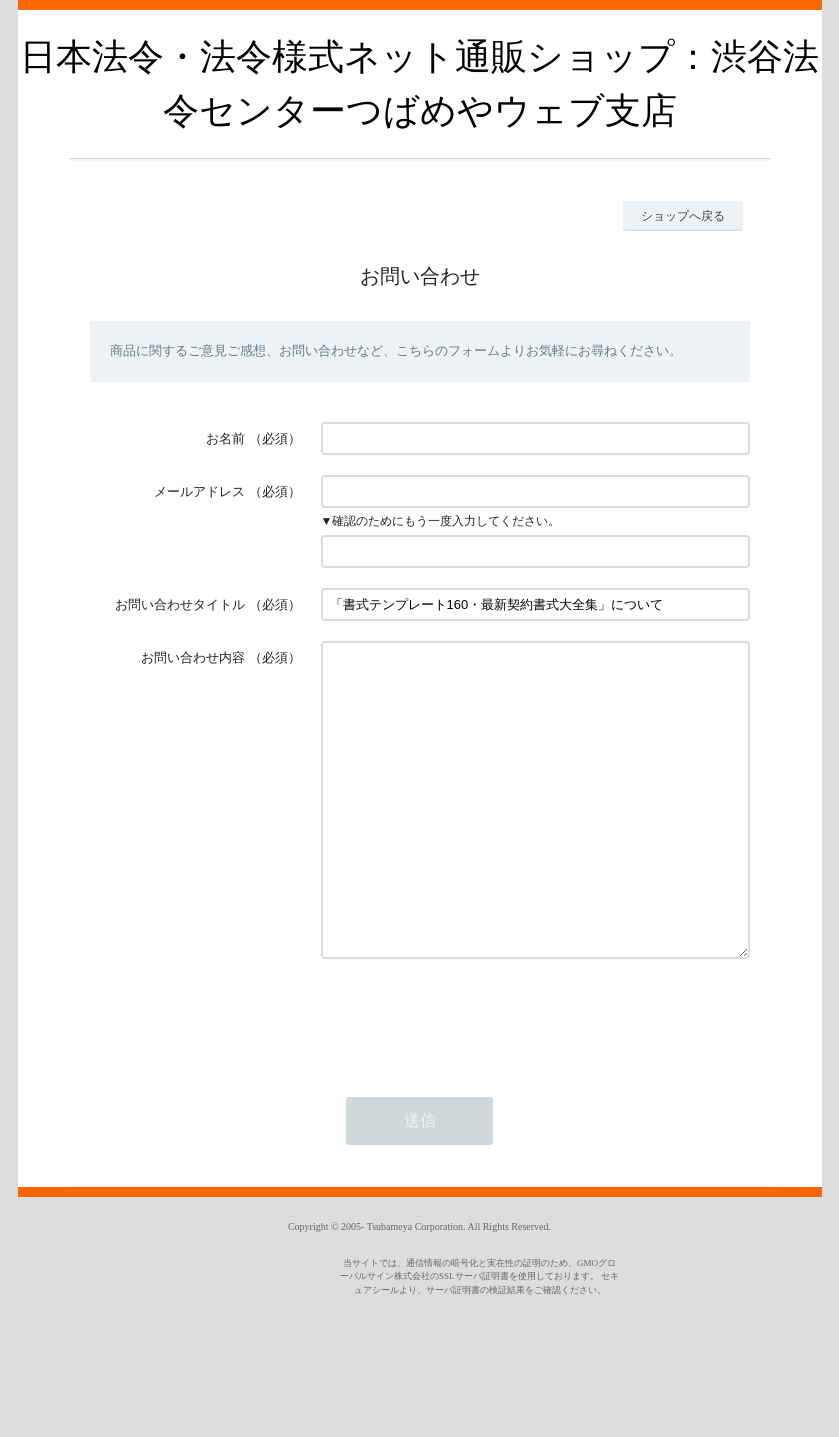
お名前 (225, 438)
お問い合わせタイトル (180, 604)
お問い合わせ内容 (193, 657)
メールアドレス (199, 491)
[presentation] (473, 1078)
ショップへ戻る (683, 216)
